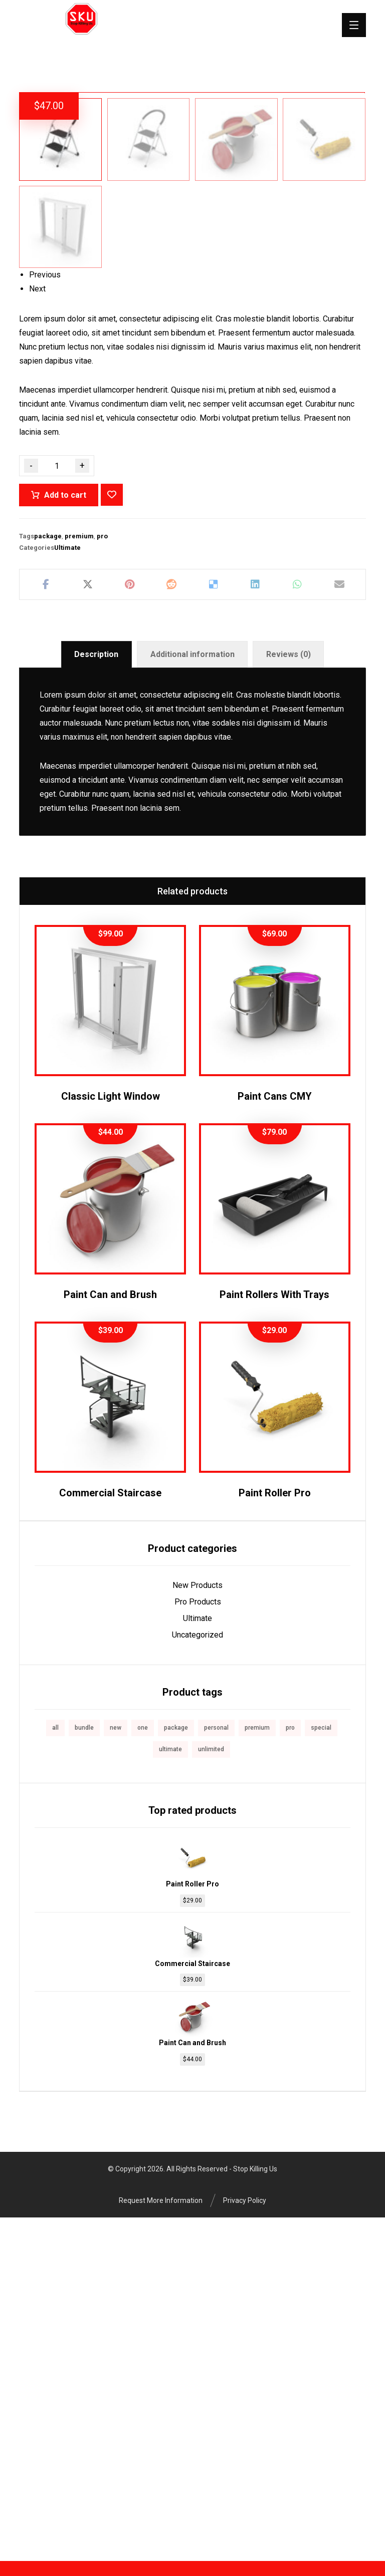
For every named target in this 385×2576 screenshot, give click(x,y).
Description (96, 998)
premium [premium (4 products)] (257, 2071)
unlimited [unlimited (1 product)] (211, 2093)
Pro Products (197, 1946)
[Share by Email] (339, 928)
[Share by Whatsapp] (297, 928)
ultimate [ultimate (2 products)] (170, 2093)
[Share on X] (87, 928)
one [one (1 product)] (142, 2071)
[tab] (96, 998)
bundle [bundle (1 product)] (84, 2071)
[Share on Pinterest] (129, 928)
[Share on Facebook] (45, 928)
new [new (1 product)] (115, 2071)
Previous (45, 618)
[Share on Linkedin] (255, 928)
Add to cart (65, 839)
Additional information (192, 998)
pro (102, 880)
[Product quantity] (56, 809)
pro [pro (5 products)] (290, 2071)
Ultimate (67, 891)
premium (79, 880)
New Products (197, 1929)
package (48, 880)
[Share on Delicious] (213, 928)
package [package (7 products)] (176, 2071)
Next (37, 632)
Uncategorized (197, 1979)
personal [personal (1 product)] (216, 2071)
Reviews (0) (288, 998)
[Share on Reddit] (171, 928)
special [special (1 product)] (321, 2071)
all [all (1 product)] (55, 2071)
